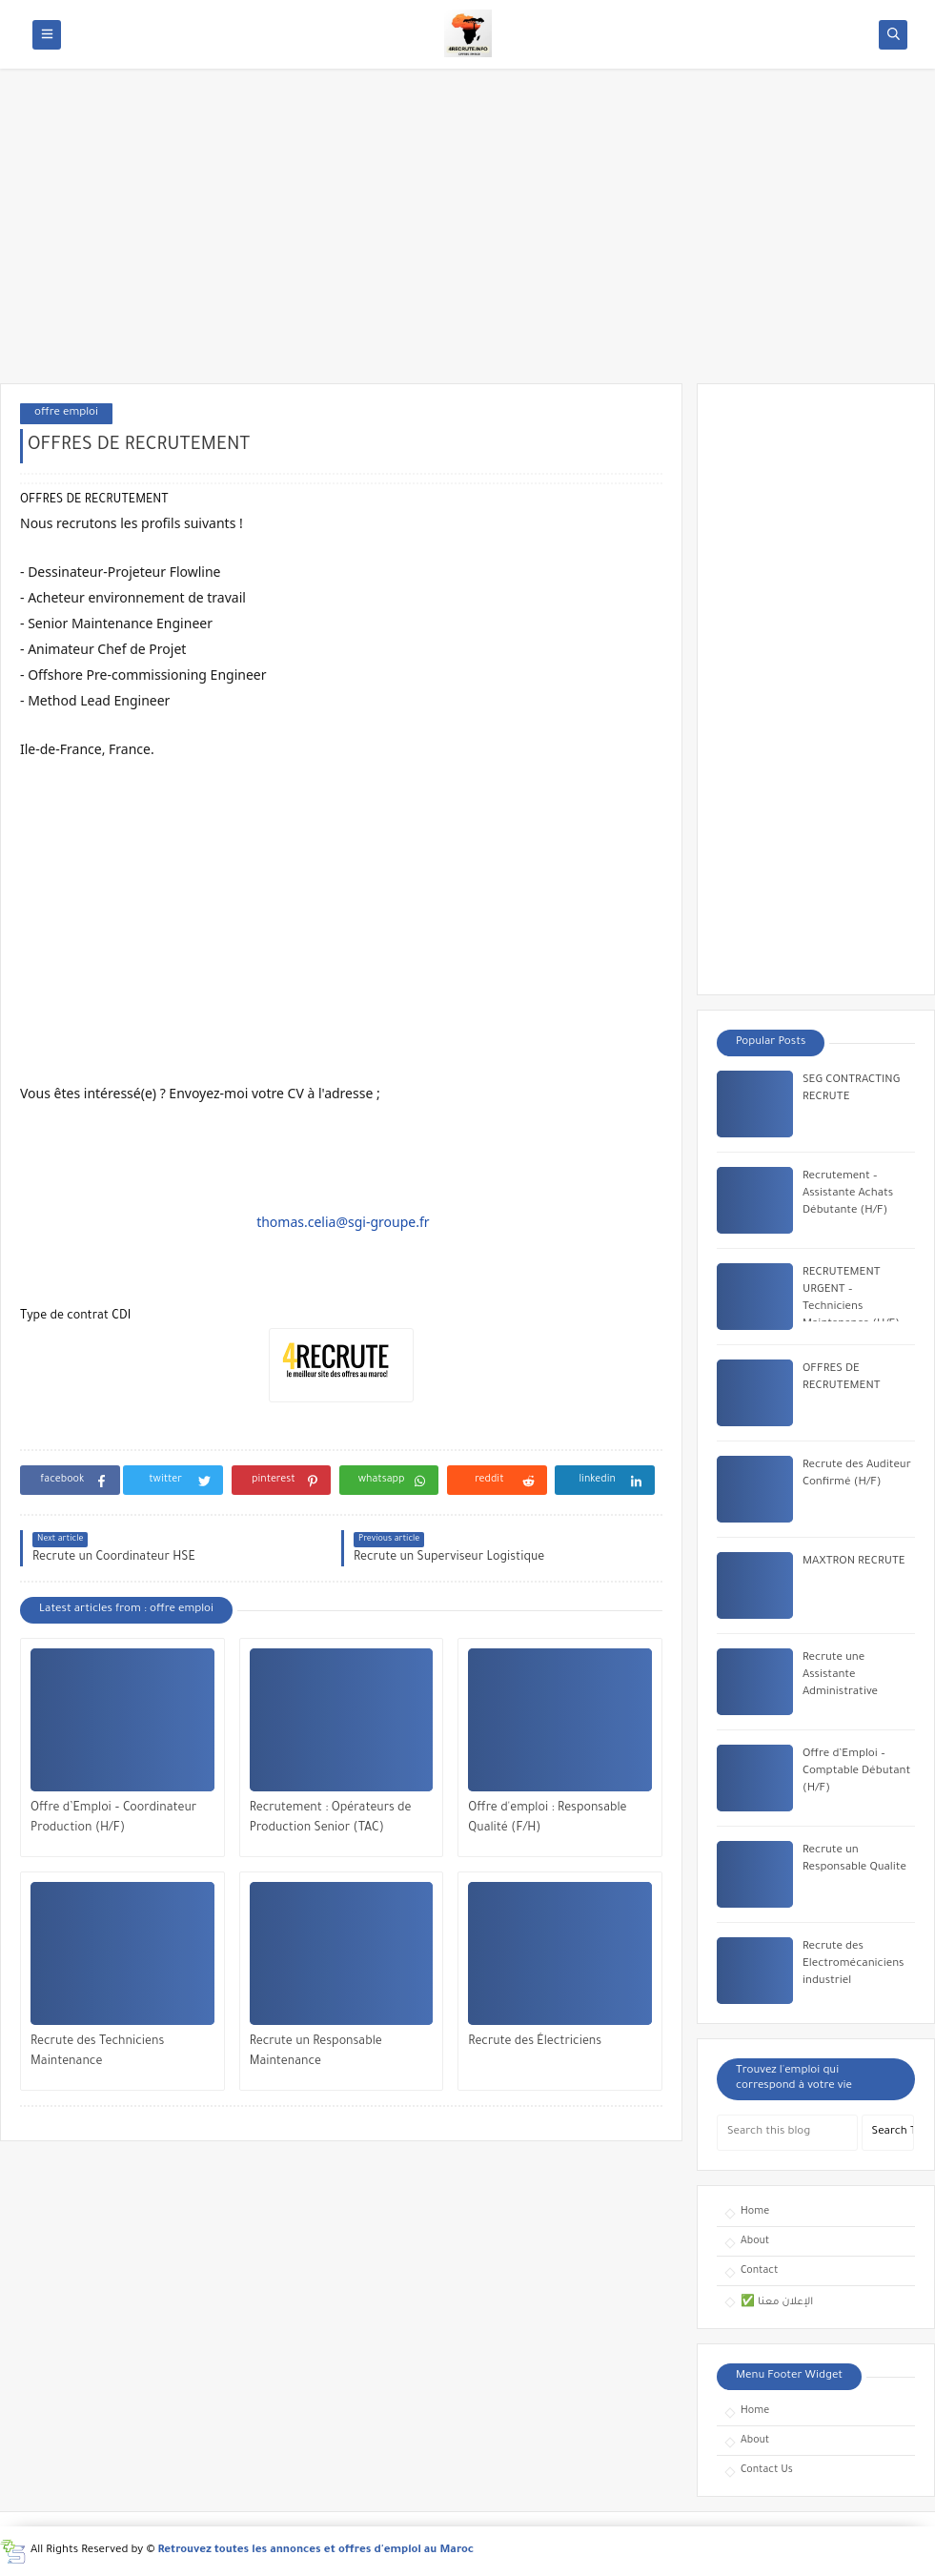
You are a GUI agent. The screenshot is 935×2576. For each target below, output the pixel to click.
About (755, 2241)
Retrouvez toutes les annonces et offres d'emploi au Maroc (316, 2551)
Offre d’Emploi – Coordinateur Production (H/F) (113, 1818)
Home (755, 2212)
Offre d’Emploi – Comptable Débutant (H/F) (856, 1771)
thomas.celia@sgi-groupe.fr (342, 1222)
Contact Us (767, 2470)
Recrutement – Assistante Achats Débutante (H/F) (848, 1194)
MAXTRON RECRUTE (854, 1562)
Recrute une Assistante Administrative (840, 1675)
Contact (759, 2271)
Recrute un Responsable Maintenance (316, 2052)
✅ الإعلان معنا (777, 2302)
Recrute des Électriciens (534, 2042)
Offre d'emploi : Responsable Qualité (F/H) (547, 1818)
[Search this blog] (787, 2133)
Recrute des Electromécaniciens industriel (854, 1964)
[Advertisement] (467, 235)
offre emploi (66, 413)
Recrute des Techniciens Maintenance (97, 2052)
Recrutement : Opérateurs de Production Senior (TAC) (331, 1818)
